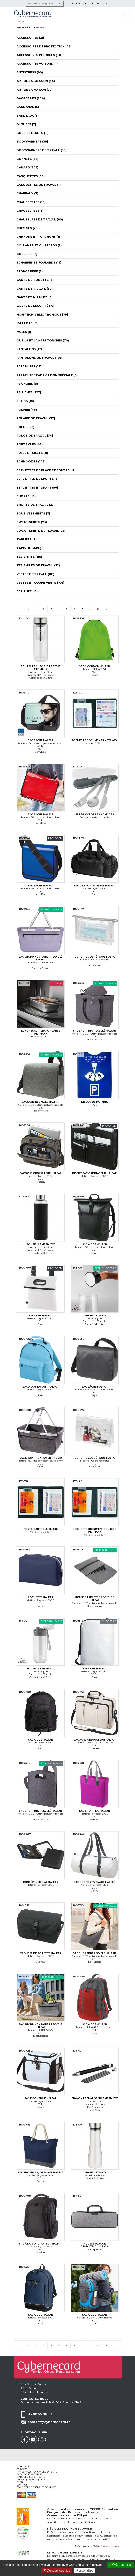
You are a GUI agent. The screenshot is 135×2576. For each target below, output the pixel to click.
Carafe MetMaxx (95, 1315)
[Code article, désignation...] (45, 4)
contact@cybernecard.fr (49, 2422)
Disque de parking (94, 1101)
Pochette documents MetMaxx (94, 740)
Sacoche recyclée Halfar (40, 1101)
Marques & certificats (31, 2477)
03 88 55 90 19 (40, 2414)
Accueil (20, 21)
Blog (20, 2482)
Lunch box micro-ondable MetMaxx (40, 1032)
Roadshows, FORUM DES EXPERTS (37, 2471)
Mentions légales (109, 2546)
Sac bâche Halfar (40, 740)
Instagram (42, 2439)
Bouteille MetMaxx (40, 1244)
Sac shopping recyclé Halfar (94, 1030)
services (22, 2469)
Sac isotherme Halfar (40, 2098)
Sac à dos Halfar (94, 1244)
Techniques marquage (31, 2479)
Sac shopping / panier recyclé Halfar (40, 958)
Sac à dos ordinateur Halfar (40, 2243)
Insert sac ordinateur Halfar (94, 1173)
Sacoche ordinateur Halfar (41, 1173)
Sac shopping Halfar (94, 1810)
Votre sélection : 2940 (31, 27)
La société (23, 2466)
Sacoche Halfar (40, 1315)
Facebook (24, 2439)
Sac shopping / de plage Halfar (40, 2172)
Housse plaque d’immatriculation (94, 2245)
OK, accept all (120, 2564)
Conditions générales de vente (36, 2487)
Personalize (84, 2570)
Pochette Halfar (40, 1597)
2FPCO (95, 2509)
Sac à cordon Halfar (94, 666)
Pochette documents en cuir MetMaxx (94, 1530)
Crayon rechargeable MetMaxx (94, 2098)
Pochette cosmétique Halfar (94, 956)
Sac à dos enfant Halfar (41, 1386)
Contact (22, 2484)
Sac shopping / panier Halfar (40, 1457)
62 (98, 609)
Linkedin (33, 2439)
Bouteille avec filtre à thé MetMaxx (40, 668)
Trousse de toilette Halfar (40, 1953)
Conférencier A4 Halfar (40, 1882)
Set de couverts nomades (94, 814)
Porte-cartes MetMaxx (40, 1529)
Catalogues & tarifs (29, 2474)
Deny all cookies (56, 2570)
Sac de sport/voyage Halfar (94, 885)
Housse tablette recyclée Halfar (94, 1598)
